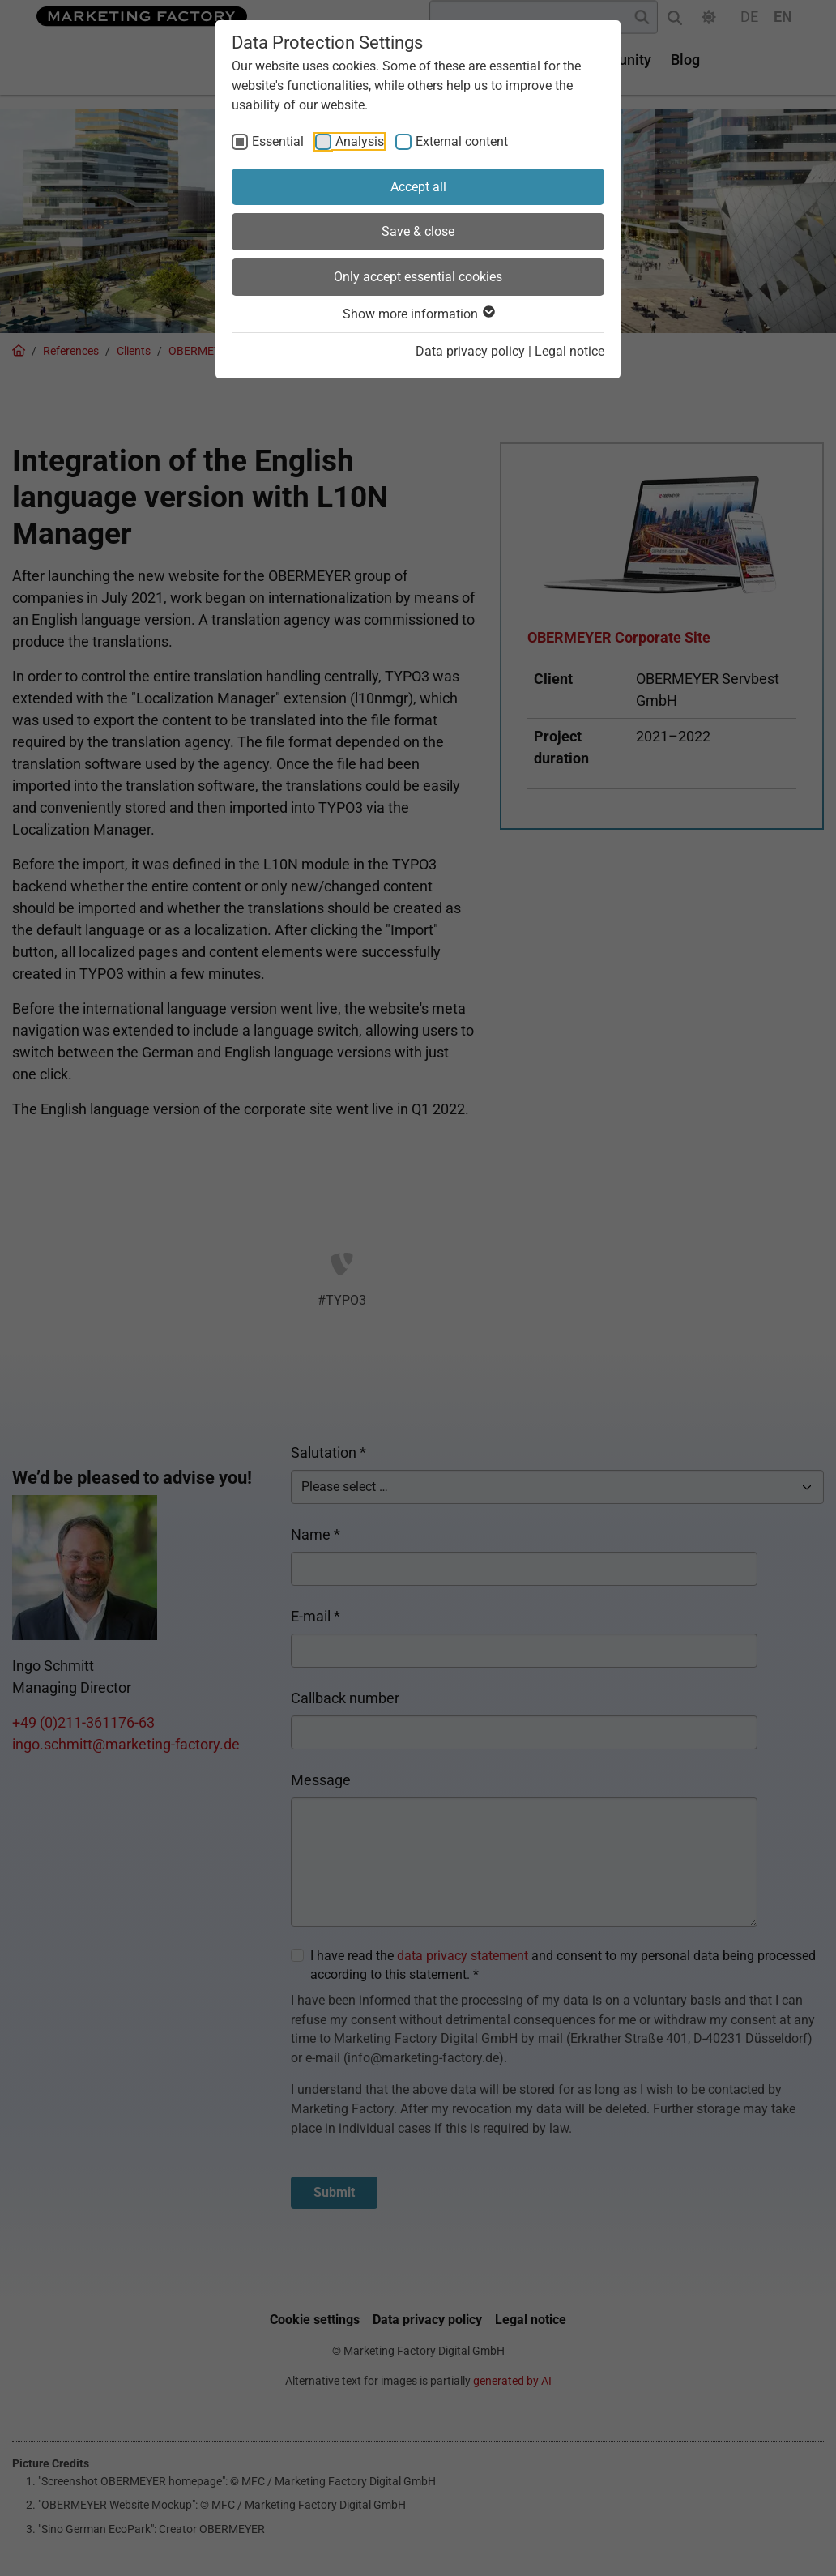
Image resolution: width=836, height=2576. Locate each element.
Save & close (418, 231)
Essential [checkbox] (278, 141)
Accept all (418, 186)
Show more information (418, 314)
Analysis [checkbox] (359, 141)
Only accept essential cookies (418, 276)
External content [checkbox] (462, 141)
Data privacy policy (470, 351)
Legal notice (569, 351)
